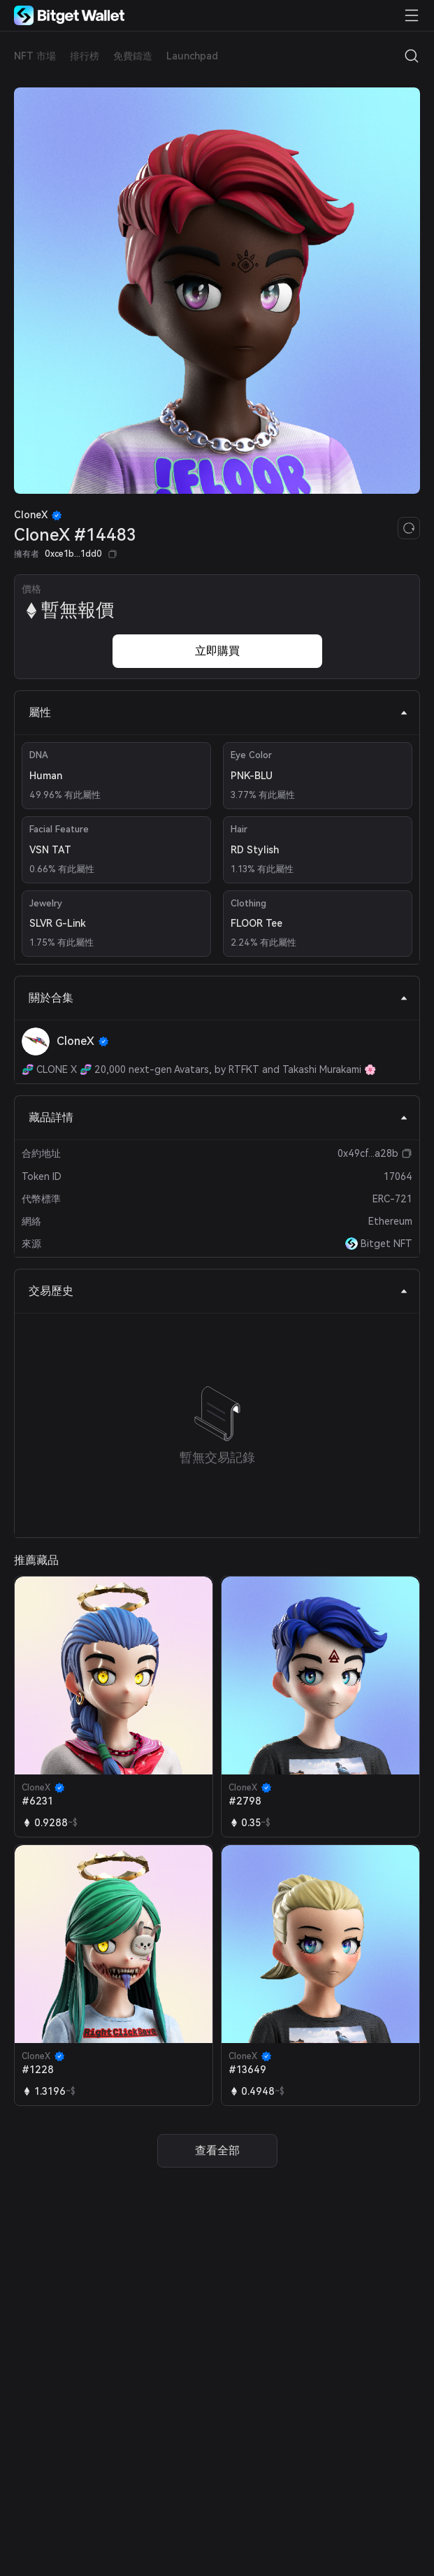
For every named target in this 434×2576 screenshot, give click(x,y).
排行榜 (84, 56)
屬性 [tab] (218, 712)
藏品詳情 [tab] (218, 1117)
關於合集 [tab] (218, 997)
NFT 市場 (35, 56)
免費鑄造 (132, 56)
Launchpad (192, 56)
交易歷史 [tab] (218, 1290)
